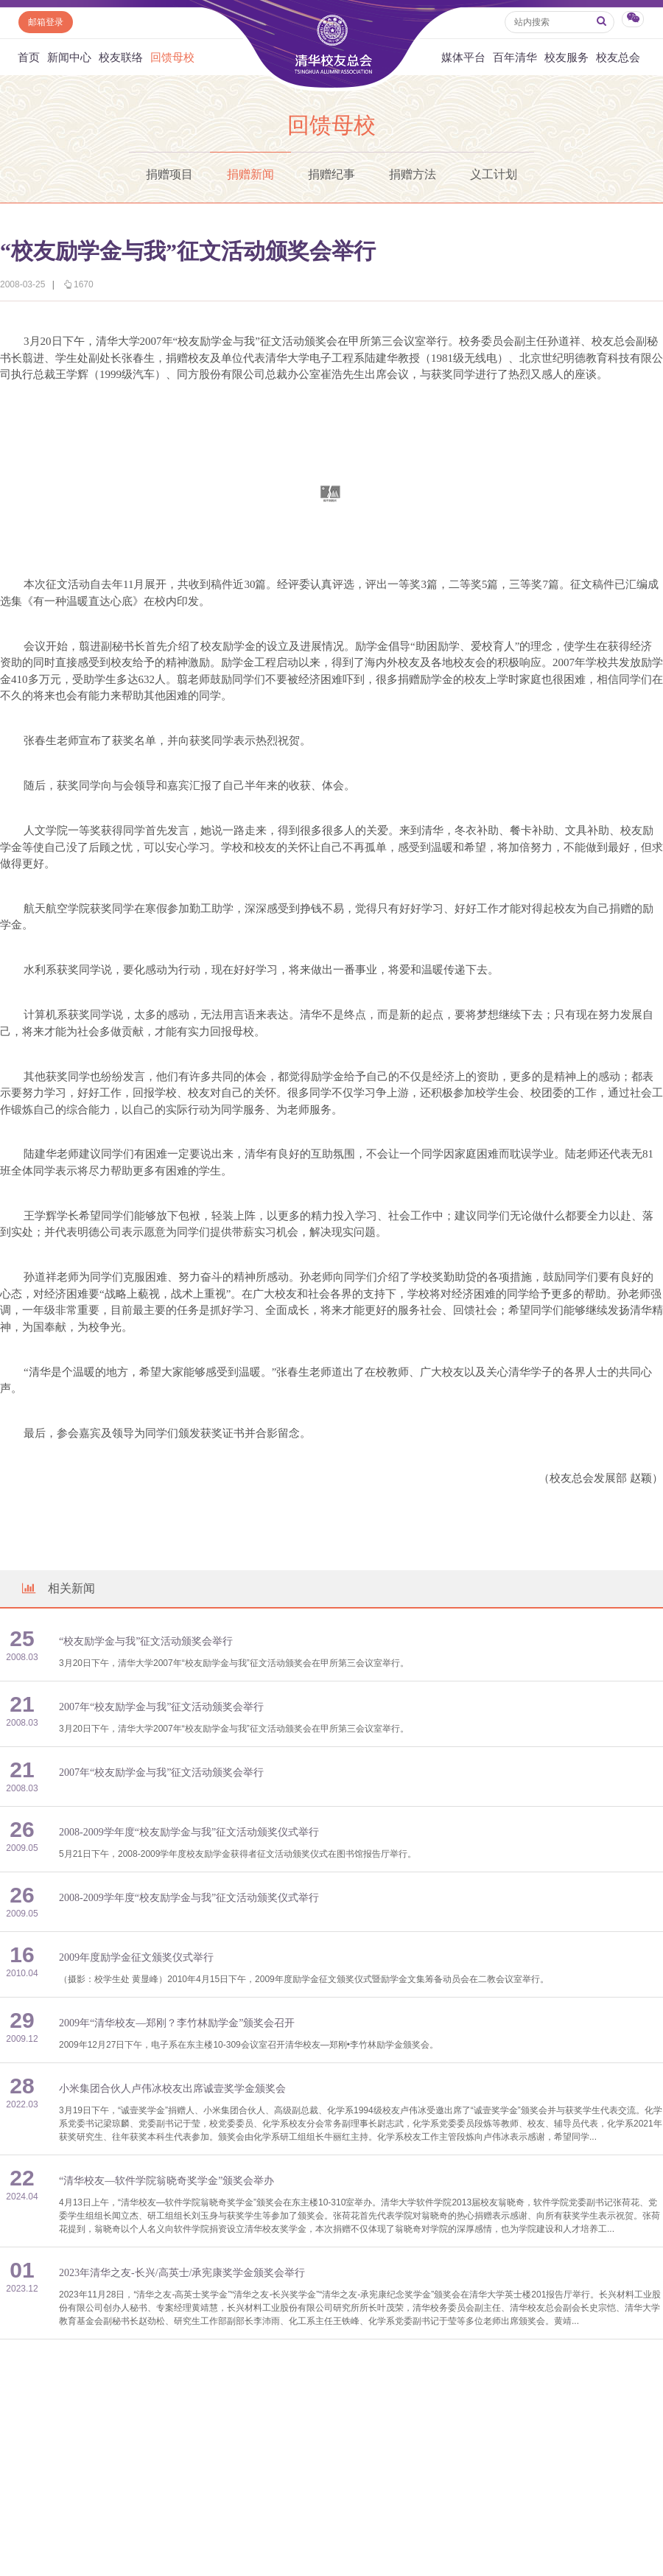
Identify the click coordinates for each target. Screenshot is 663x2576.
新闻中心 (69, 57)
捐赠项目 (169, 174)
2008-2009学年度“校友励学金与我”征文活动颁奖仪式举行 (189, 1832)
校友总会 (618, 57)
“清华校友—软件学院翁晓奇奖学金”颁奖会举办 (166, 2180)
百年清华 (515, 57)
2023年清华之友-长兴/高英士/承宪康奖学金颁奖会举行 (182, 2272)
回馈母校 (172, 57)
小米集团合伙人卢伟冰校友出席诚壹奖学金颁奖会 (172, 2088)
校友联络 (121, 57)
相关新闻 (57, 1588)
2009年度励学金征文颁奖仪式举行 (136, 1957)
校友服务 (566, 57)
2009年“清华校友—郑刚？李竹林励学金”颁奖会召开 (177, 2023)
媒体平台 (463, 57)
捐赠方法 (412, 174)
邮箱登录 (45, 22)
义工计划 (493, 174)
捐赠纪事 (331, 174)
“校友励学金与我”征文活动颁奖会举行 (146, 1641)
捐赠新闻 (250, 174)
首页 (29, 57)
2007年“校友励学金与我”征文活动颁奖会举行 (161, 1706)
